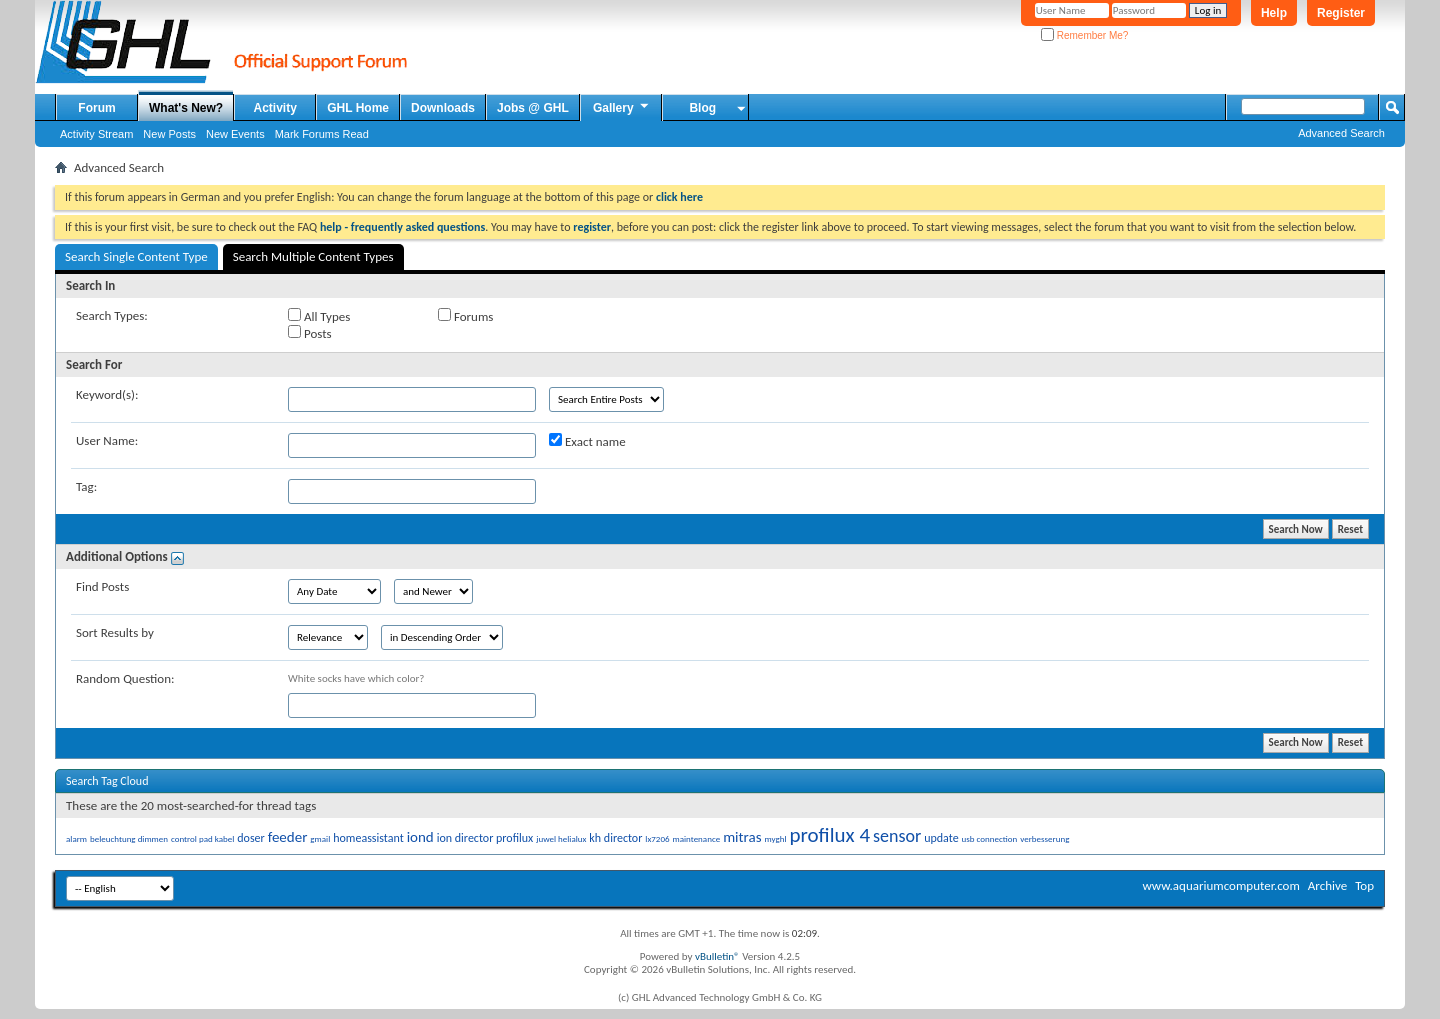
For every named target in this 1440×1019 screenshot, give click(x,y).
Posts (310, 333)
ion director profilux (485, 838)
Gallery (622, 107)
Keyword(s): (107, 394)
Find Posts (102, 586)
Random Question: (125, 678)
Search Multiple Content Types (313, 256)
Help (1274, 13)
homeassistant (368, 838)
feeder (288, 837)
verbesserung (1044, 838)
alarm (76, 838)
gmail (320, 838)
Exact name (587, 441)
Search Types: (112, 315)
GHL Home (358, 108)
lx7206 (657, 838)
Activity (275, 108)
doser (250, 838)
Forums (465, 316)
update (941, 838)
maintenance (697, 838)
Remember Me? (1084, 35)
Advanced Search (1341, 133)
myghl (776, 838)
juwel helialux (561, 838)
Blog (702, 108)
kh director (615, 838)
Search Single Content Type (136, 256)
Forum (96, 108)
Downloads (443, 108)
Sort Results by (115, 632)
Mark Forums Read (322, 134)
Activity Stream (96, 134)
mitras (742, 837)
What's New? (186, 108)
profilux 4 (829, 835)
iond (420, 837)
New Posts (169, 134)
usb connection (990, 838)
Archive (1327, 885)
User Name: (107, 440)
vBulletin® (717, 956)
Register (1341, 13)
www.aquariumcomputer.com (1220, 885)
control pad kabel (202, 838)
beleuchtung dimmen (129, 838)
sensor (897, 836)
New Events (235, 134)
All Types (319, 316)
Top (1364, 885)
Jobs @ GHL (533, 108)
